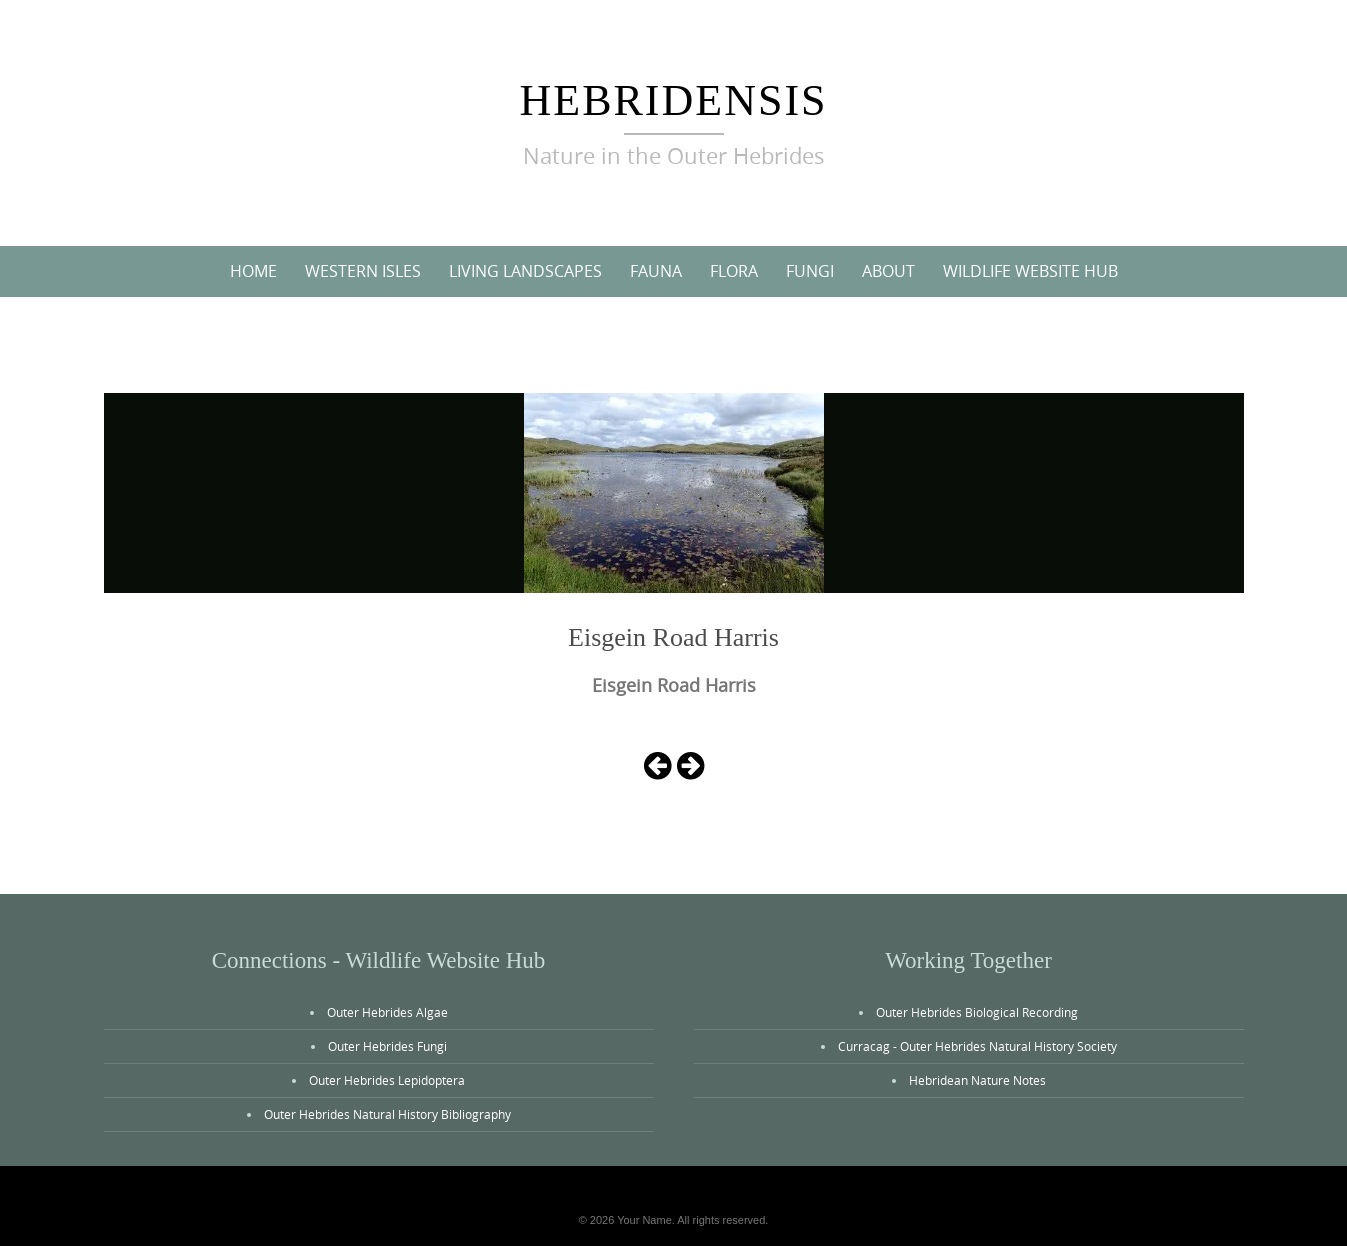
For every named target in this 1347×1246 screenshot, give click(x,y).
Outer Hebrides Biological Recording (977, 1012)
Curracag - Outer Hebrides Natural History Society (977, 1046)
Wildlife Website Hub (1030, 271)
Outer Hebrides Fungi (387, 1046)
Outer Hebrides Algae (387, 1012)
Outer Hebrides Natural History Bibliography (387, 1114)
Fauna (656, 271)
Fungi (810, 271)
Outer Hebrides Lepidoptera (387, 1080)
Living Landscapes (525, 271)
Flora (734, 271)
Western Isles (363, 271)
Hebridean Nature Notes (977, 1080)
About (888, 271)
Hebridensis (673, 100)
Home (253, 271)
